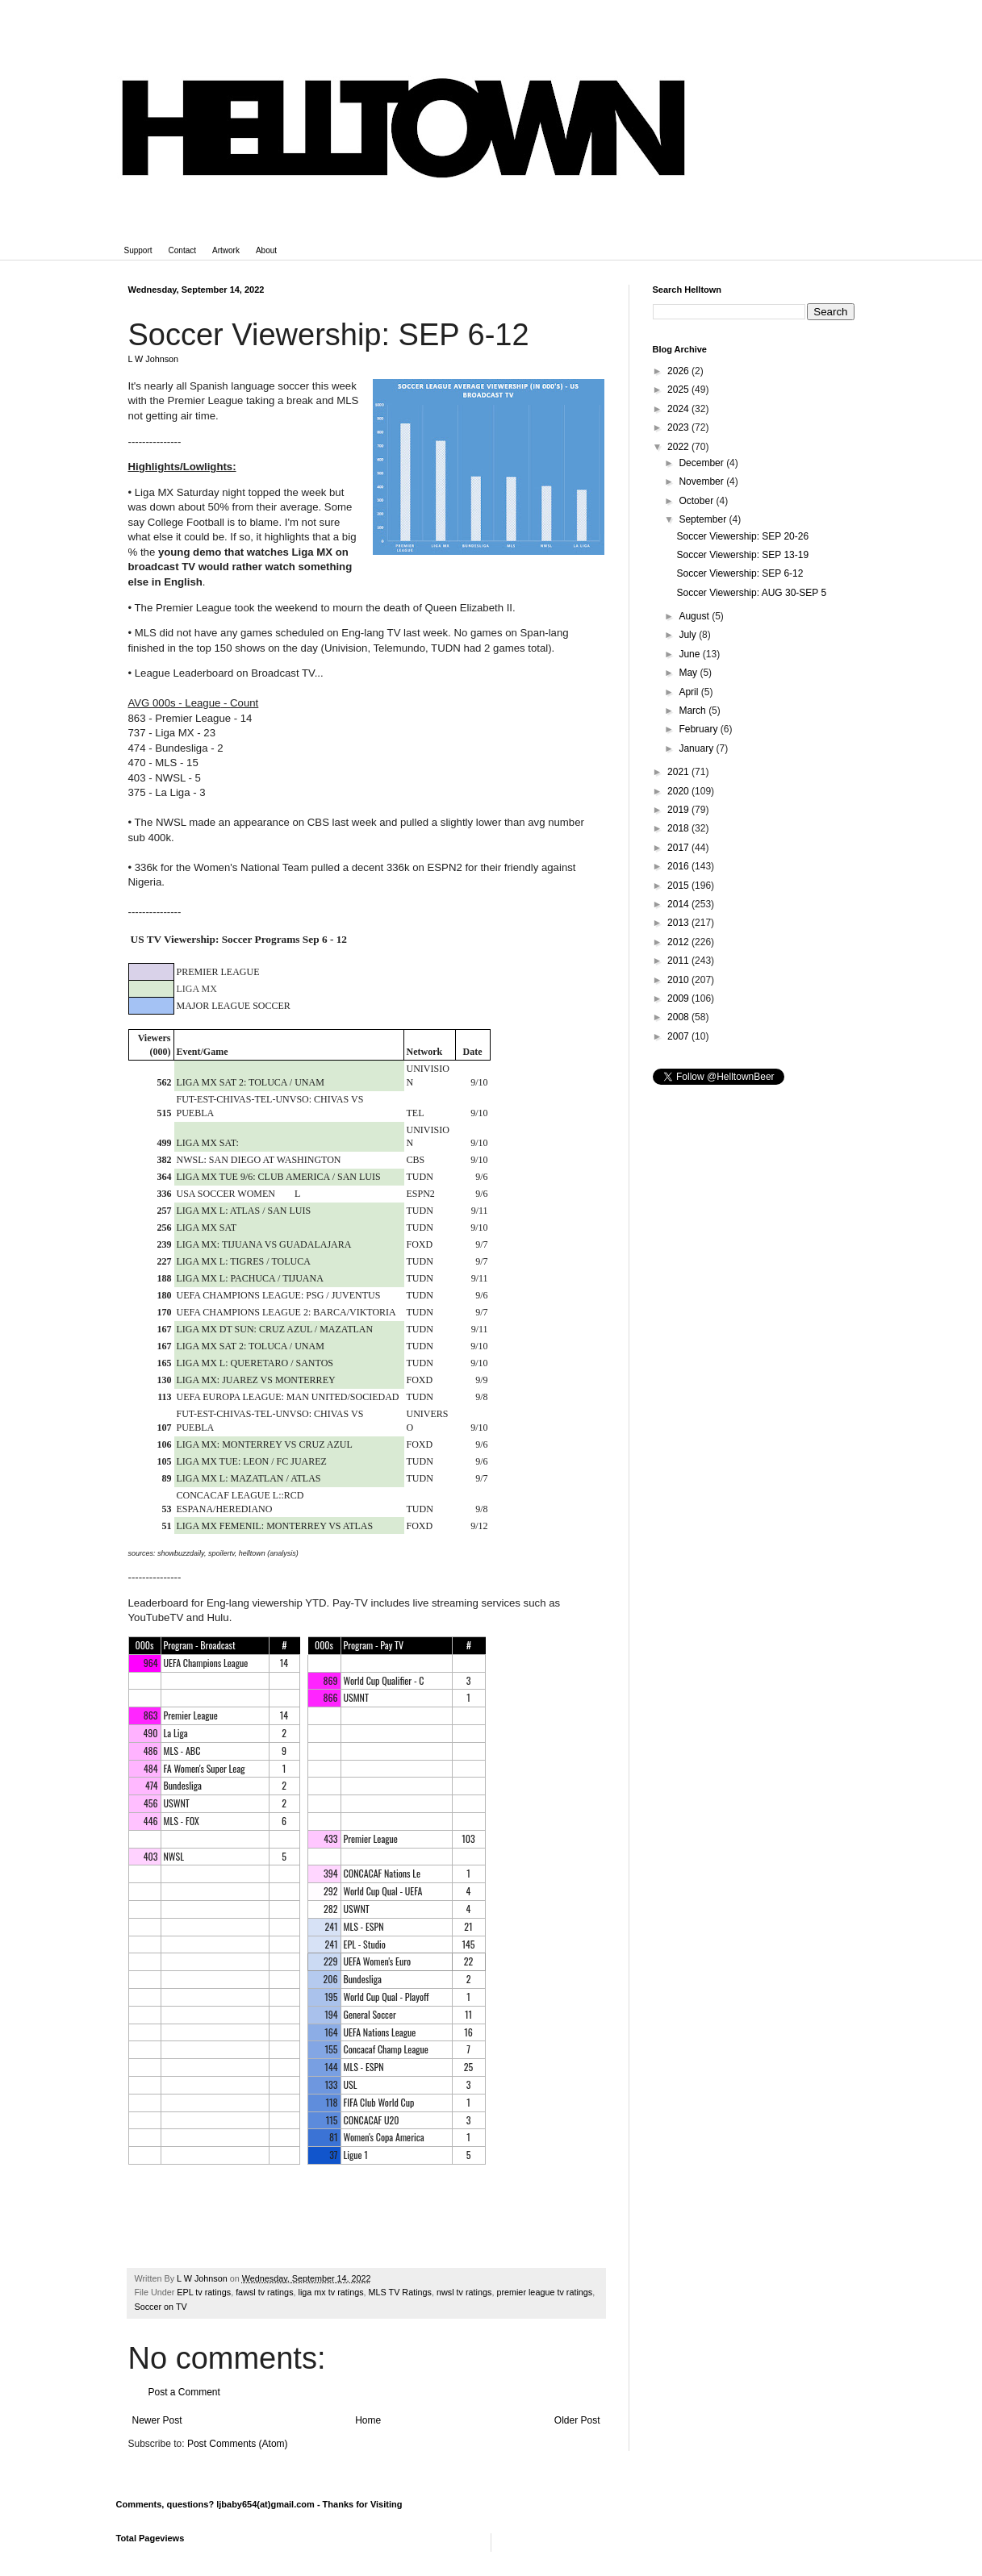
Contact (182, 250)
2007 (679, 1036)
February (699, 729)
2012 (679, 942)
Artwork (226, 250)
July (689, 634)
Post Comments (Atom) (237, 2443)
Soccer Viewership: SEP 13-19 (742, 555)
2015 (679, 885)
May (689, 672)
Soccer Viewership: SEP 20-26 (742, 536)
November (702, 481)
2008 (679, 1017)
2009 (679, 998)
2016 (679, 866)
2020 (679, 791)
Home (368, 2420)
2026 (679, 371)
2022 (679, 446)
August (695, 616)
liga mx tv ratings (331, 2292)
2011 (679, 960)
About (266, 250)
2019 (679, 809)
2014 (679, 904)
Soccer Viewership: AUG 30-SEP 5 (751, 592)
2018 (679, 828)
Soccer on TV (161, 2306)
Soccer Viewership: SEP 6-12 (739, 573)
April (689, 692)
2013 (679, 922)
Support (138, 250)
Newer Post (157, 2420)
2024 (679, 409)
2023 (679, 427)
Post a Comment (184, 2392)
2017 (679, 847)
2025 (679, 389)
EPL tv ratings (204, 2292)
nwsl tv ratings (464, 2292)
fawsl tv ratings (264, 2292)
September (704, 519)
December (702, 463)
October (697, 500)
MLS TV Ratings (400, 2292)
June (690, 654)
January (697, 748)
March (693, 710)
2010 (679, 980)
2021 (679, 771)
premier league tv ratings (544, 2292)
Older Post (577, 2420)
